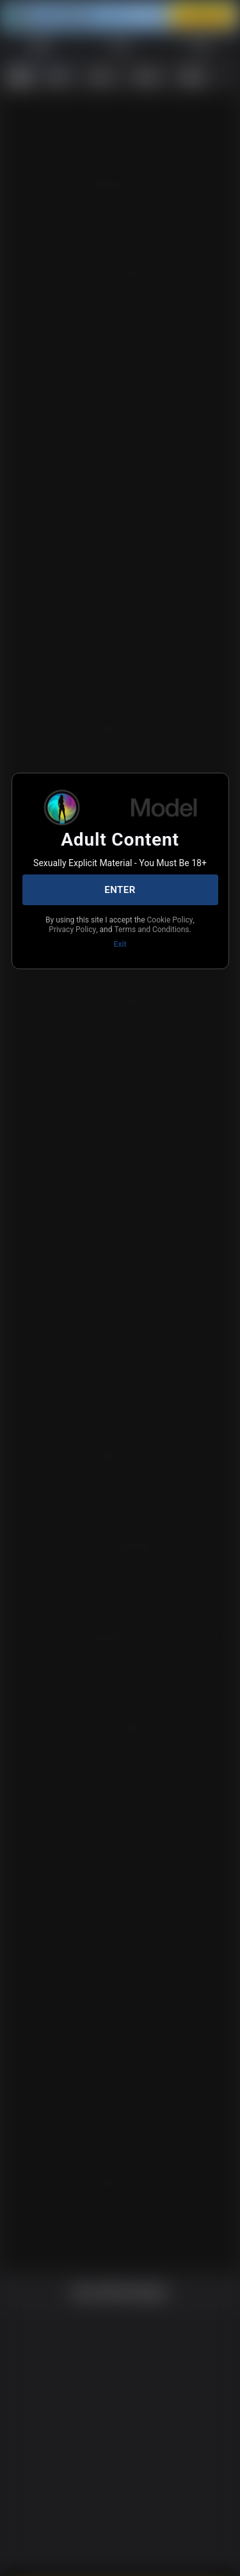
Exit (120, 953)
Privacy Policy (139, 927)
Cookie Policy (81, 927)
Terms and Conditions (119, 938)
